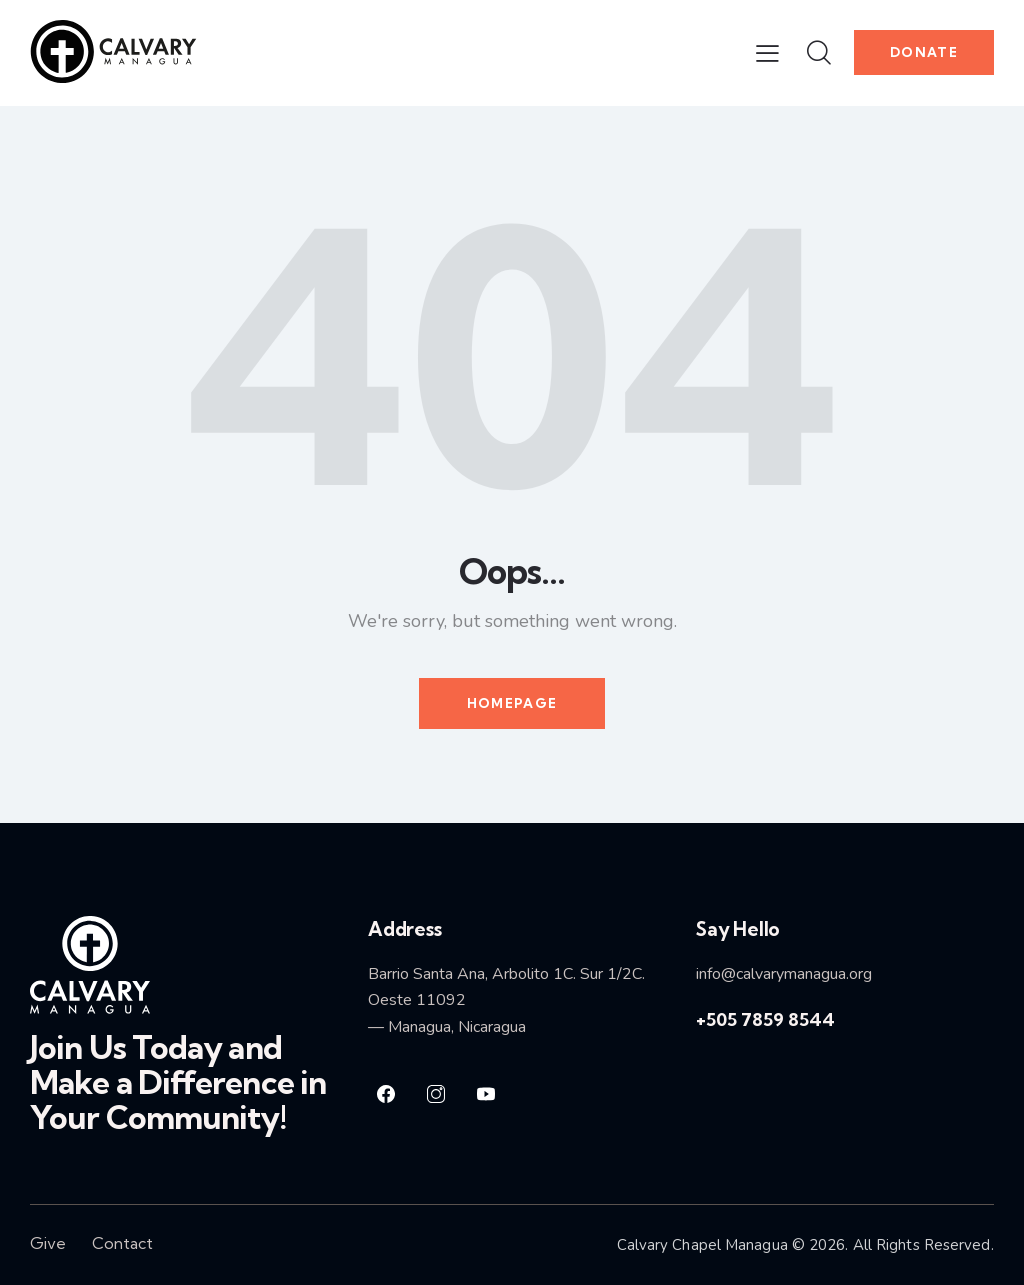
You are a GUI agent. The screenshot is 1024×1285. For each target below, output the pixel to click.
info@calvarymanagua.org (784, 974)
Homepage (512, 703)
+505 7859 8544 (765, 1019)
